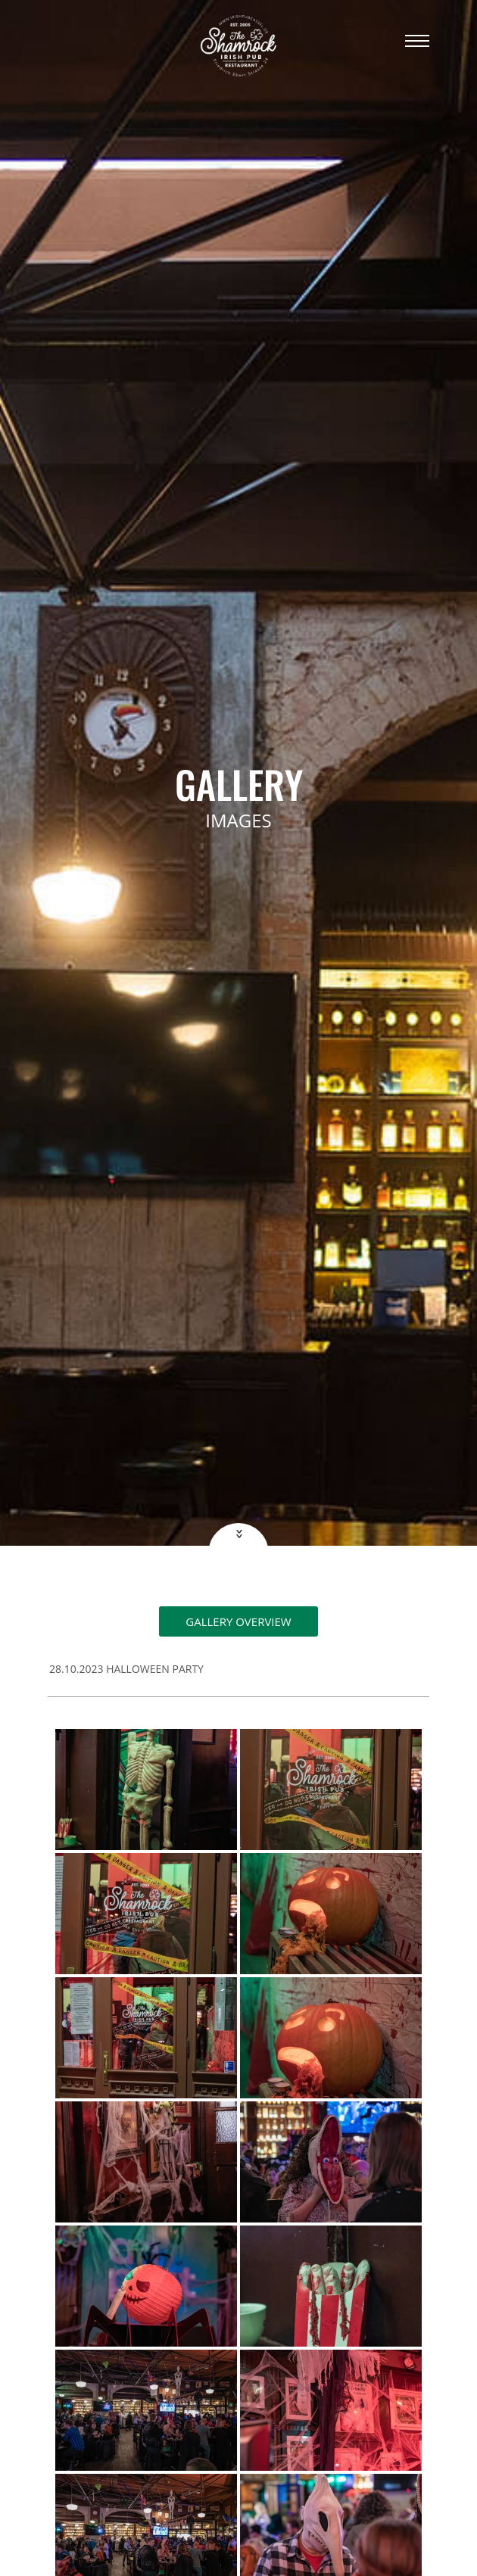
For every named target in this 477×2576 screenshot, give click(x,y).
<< (237, 1533)
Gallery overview (238, 1621)
